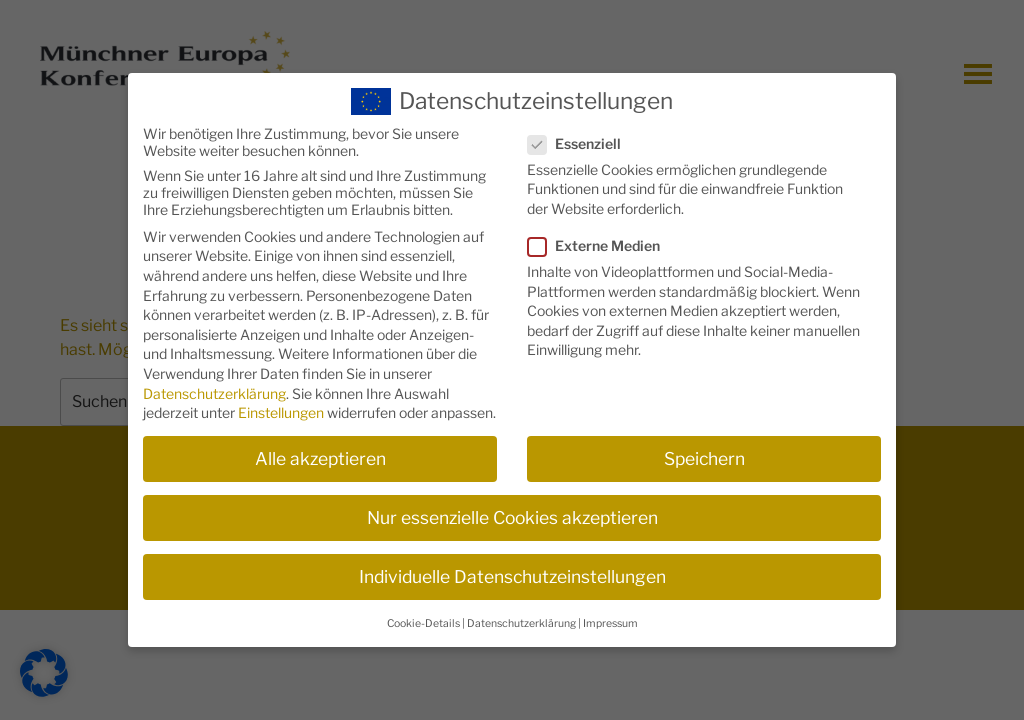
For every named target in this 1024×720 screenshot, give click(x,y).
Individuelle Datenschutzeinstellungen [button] (512, 567)
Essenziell (580, 133)
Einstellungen (281, 403)
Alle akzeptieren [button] (320, 449)
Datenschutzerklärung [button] (521, 613)
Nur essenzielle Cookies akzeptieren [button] (512, 508)
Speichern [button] (704, 449)
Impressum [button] (610, 613)
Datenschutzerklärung (214, 383)
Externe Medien (600, 236)
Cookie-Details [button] (423, 613)
